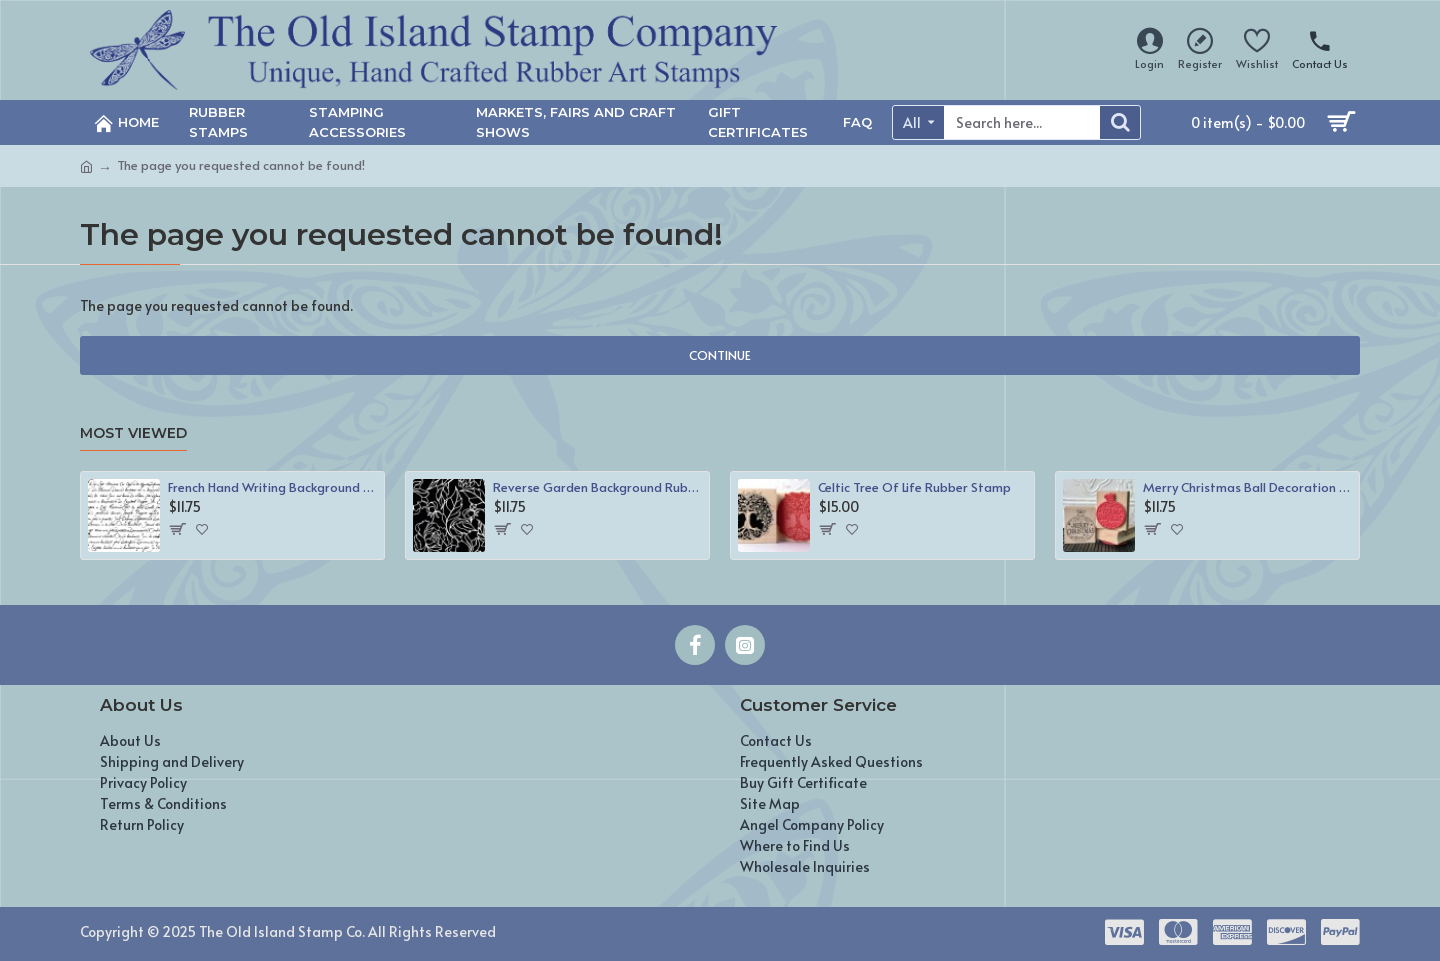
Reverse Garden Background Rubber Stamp (597, 487)
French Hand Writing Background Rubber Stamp (272, 487)
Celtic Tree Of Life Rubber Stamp (914, 487)
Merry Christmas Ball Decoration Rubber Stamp (1247, 487)
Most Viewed (133, 433)
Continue (720, 355)
